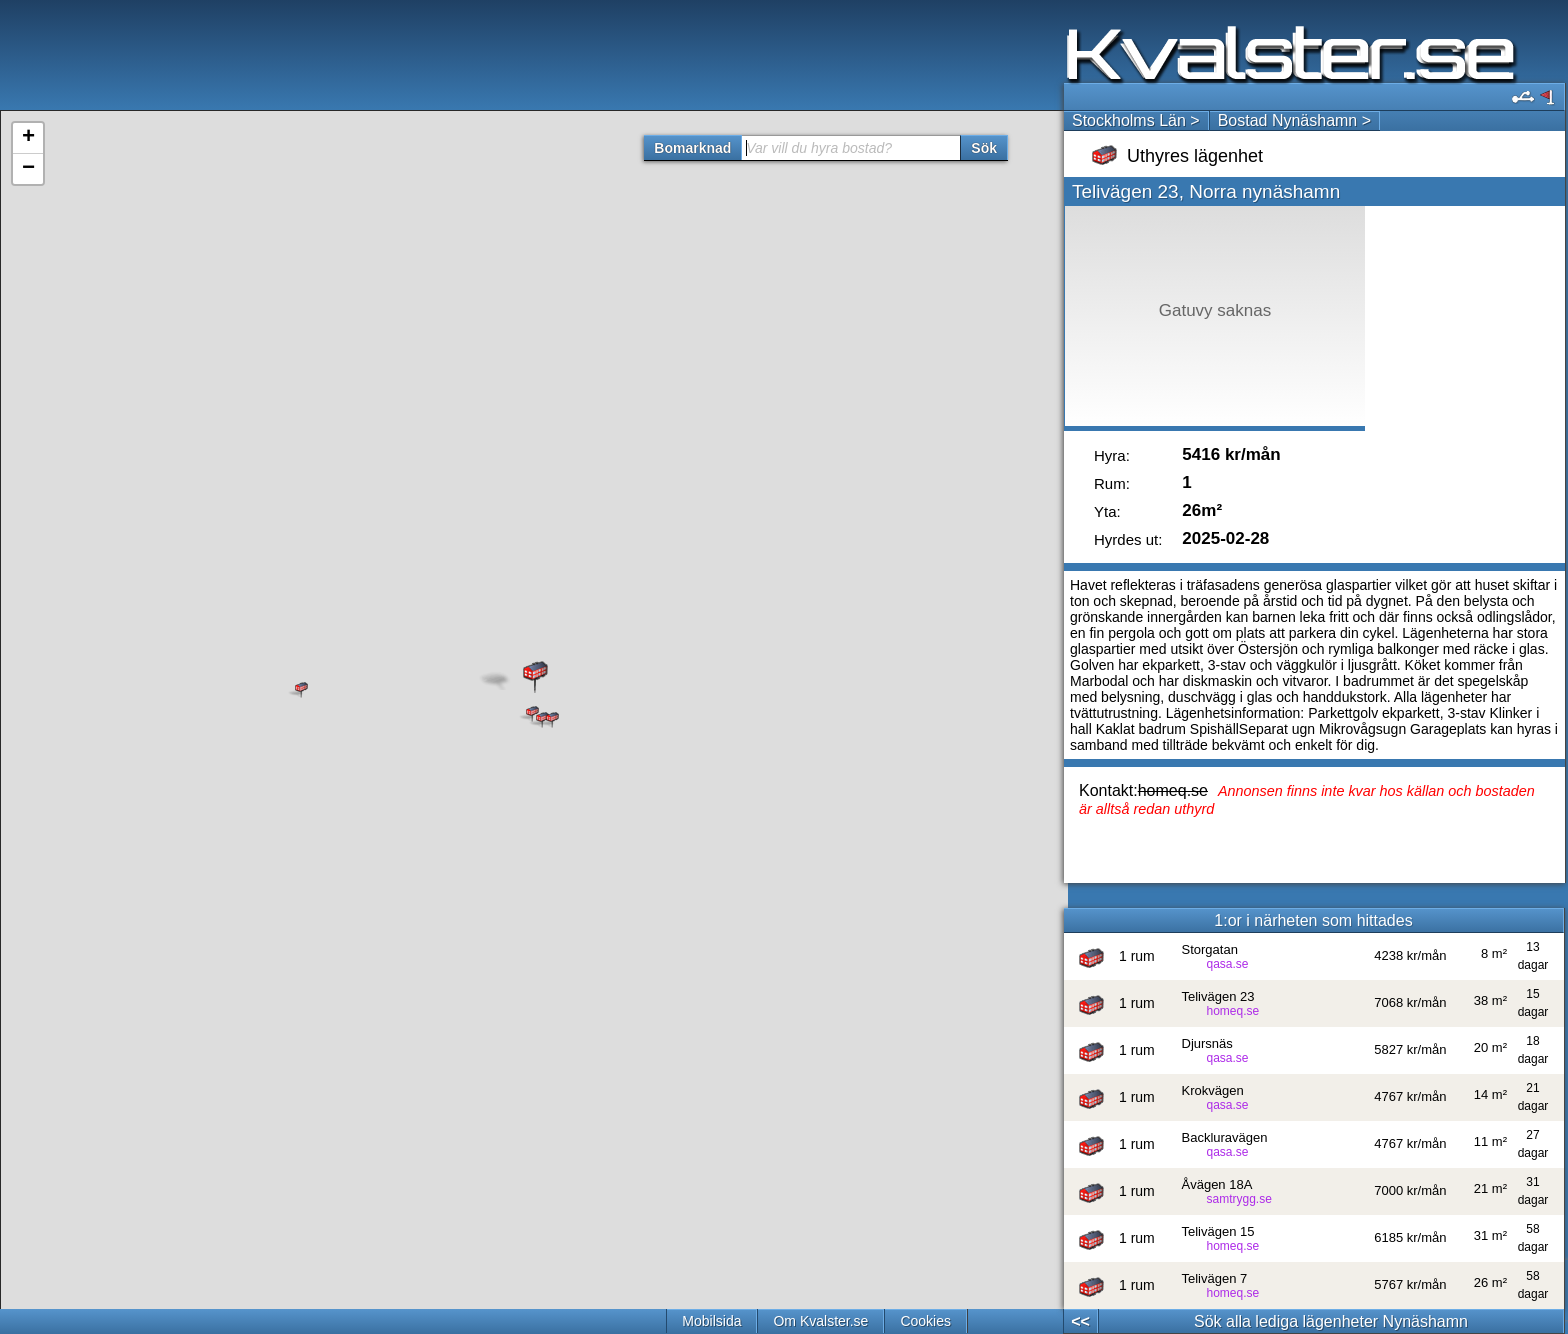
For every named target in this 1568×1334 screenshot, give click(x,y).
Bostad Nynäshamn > (1294, 120)
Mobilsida (711, 1321)
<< (1080, 1321)
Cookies (925, 1321)
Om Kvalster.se (820, 1321)
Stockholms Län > (1136, 120)
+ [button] (28, 138)
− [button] (28, 169)
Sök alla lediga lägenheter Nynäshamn (1331, 1321)
